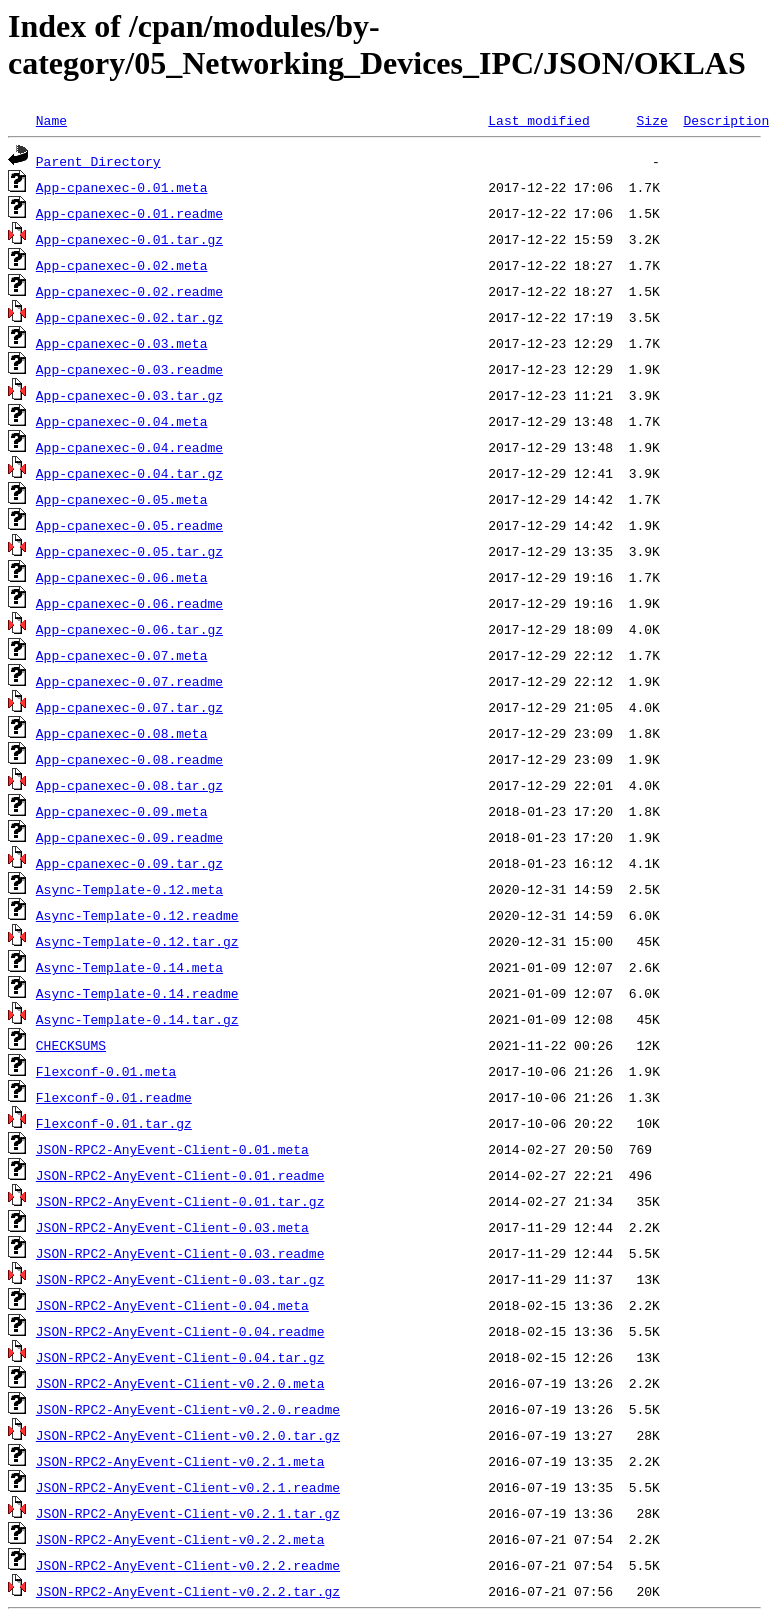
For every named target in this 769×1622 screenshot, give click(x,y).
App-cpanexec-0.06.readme (129, 603)
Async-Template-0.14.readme (137, 993)
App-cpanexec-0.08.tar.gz (129, 785)
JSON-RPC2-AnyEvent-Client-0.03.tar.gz (180, 1279)
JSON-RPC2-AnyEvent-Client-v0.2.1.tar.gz (188, 1513)
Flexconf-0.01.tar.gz (114, 1123)
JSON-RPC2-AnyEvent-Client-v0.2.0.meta (180, 1383)
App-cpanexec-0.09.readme (129, 837)
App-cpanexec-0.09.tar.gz (129, 863)
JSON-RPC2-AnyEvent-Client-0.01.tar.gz (180, 1201)
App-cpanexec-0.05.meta (122, 499)
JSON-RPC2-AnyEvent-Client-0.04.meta (172, 1305)
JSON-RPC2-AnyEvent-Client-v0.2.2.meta (180, 1539)
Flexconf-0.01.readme (114, 1097)
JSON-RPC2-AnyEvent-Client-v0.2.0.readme (188, 1409)
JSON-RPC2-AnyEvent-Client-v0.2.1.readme (188, 1487)
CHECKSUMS (71, 1045)
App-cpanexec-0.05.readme (129, 525)
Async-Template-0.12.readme (137, 915)
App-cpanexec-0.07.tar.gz (129, 707)
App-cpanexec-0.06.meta (122, 577)
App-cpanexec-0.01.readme (129, 213)
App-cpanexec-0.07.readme (129, 681)
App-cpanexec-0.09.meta (122, 811)
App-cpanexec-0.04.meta (122, 421)
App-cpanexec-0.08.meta (122, 733)
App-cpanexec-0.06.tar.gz (129, 629)
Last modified (538, 120)
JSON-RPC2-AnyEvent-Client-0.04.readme (180, 1331)
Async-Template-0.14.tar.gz (137, 1019)
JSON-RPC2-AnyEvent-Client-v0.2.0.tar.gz (188, 1435)
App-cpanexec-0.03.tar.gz (129, 395)
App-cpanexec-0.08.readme (129, 759)
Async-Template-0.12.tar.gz (137, 941)
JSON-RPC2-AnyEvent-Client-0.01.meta (172, 1149)
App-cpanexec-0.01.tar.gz (129, 239)
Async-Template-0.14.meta (129, 967)
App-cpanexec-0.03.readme (129, 369)
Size (651, 120)
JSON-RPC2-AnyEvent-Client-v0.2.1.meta (180, 1461)
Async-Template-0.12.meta (129, 889)
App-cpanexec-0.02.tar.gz (129, 317)
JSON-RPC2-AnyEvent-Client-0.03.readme (180, 1253)
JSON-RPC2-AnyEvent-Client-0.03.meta (172, 1227)
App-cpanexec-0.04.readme (129, 447)
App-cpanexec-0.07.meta (122, 655)
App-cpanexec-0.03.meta (122, 343)
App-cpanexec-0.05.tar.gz (129, 551)
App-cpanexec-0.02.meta (122, 265)
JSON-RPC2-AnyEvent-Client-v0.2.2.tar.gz (188, 1591)
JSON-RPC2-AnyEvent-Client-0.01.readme (180, 1175)
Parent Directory (98, 161)
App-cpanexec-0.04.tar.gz (129, 473)
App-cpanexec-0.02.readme (129, 291)
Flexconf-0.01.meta (106, 1071)
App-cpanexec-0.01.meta (122, 187)
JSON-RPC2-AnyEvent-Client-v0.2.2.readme (188, 1565)
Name (51, 120)
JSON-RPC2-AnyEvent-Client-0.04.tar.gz (180, 1357)
